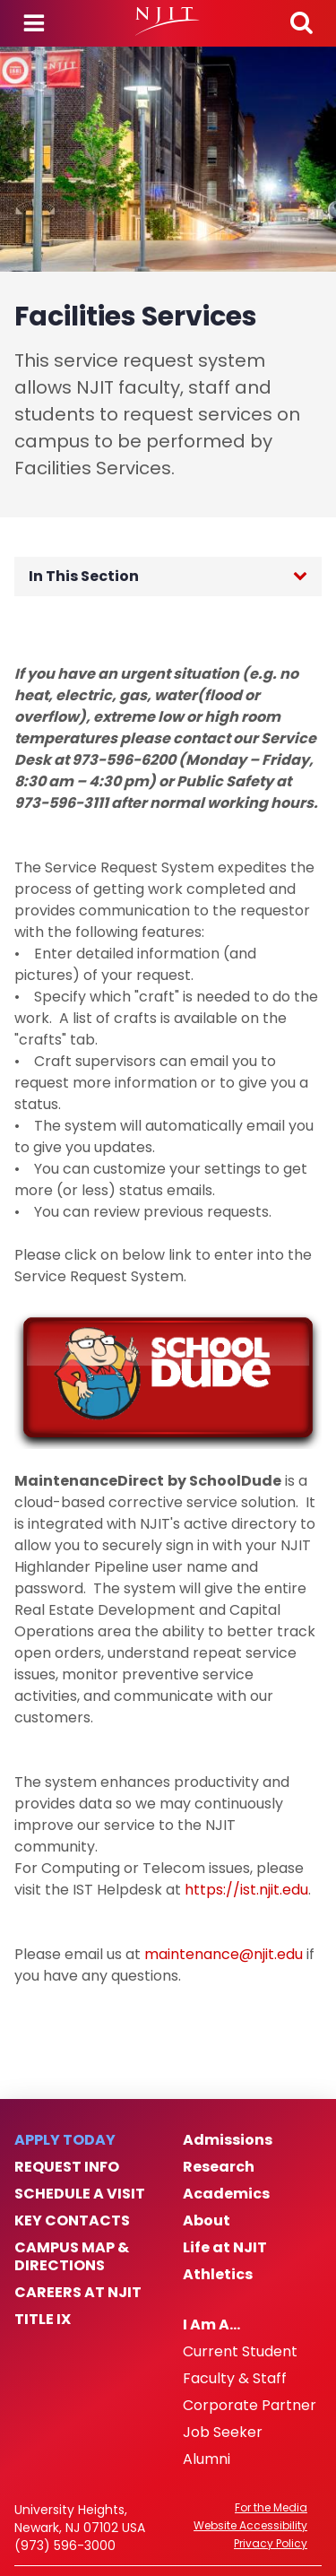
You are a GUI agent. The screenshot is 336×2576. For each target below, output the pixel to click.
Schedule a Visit (79, 2194)
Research (218, 2167)
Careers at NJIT (78, 2293)
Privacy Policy (270, 2544)
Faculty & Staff (235, 2379)
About (206, 2221)
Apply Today (65, 2140)
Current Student (240, 2352)
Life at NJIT (225, 2248)
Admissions (227, 2140)
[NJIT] (168, 21)
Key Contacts (72, 2221)
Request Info (66, 2167)
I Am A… (211, 2325)
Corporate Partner (249, 2406)
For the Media (271, 2508)
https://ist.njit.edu (246, 1889)
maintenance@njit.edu (223, 1954)
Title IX (42, 2320)
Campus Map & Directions (71, 2257)
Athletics (218, 2275)
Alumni (206, 2459)
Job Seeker (223, 2433)
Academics (226, 2194)
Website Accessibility (250, 2526)
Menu (34, 23)
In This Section (84, 576)
